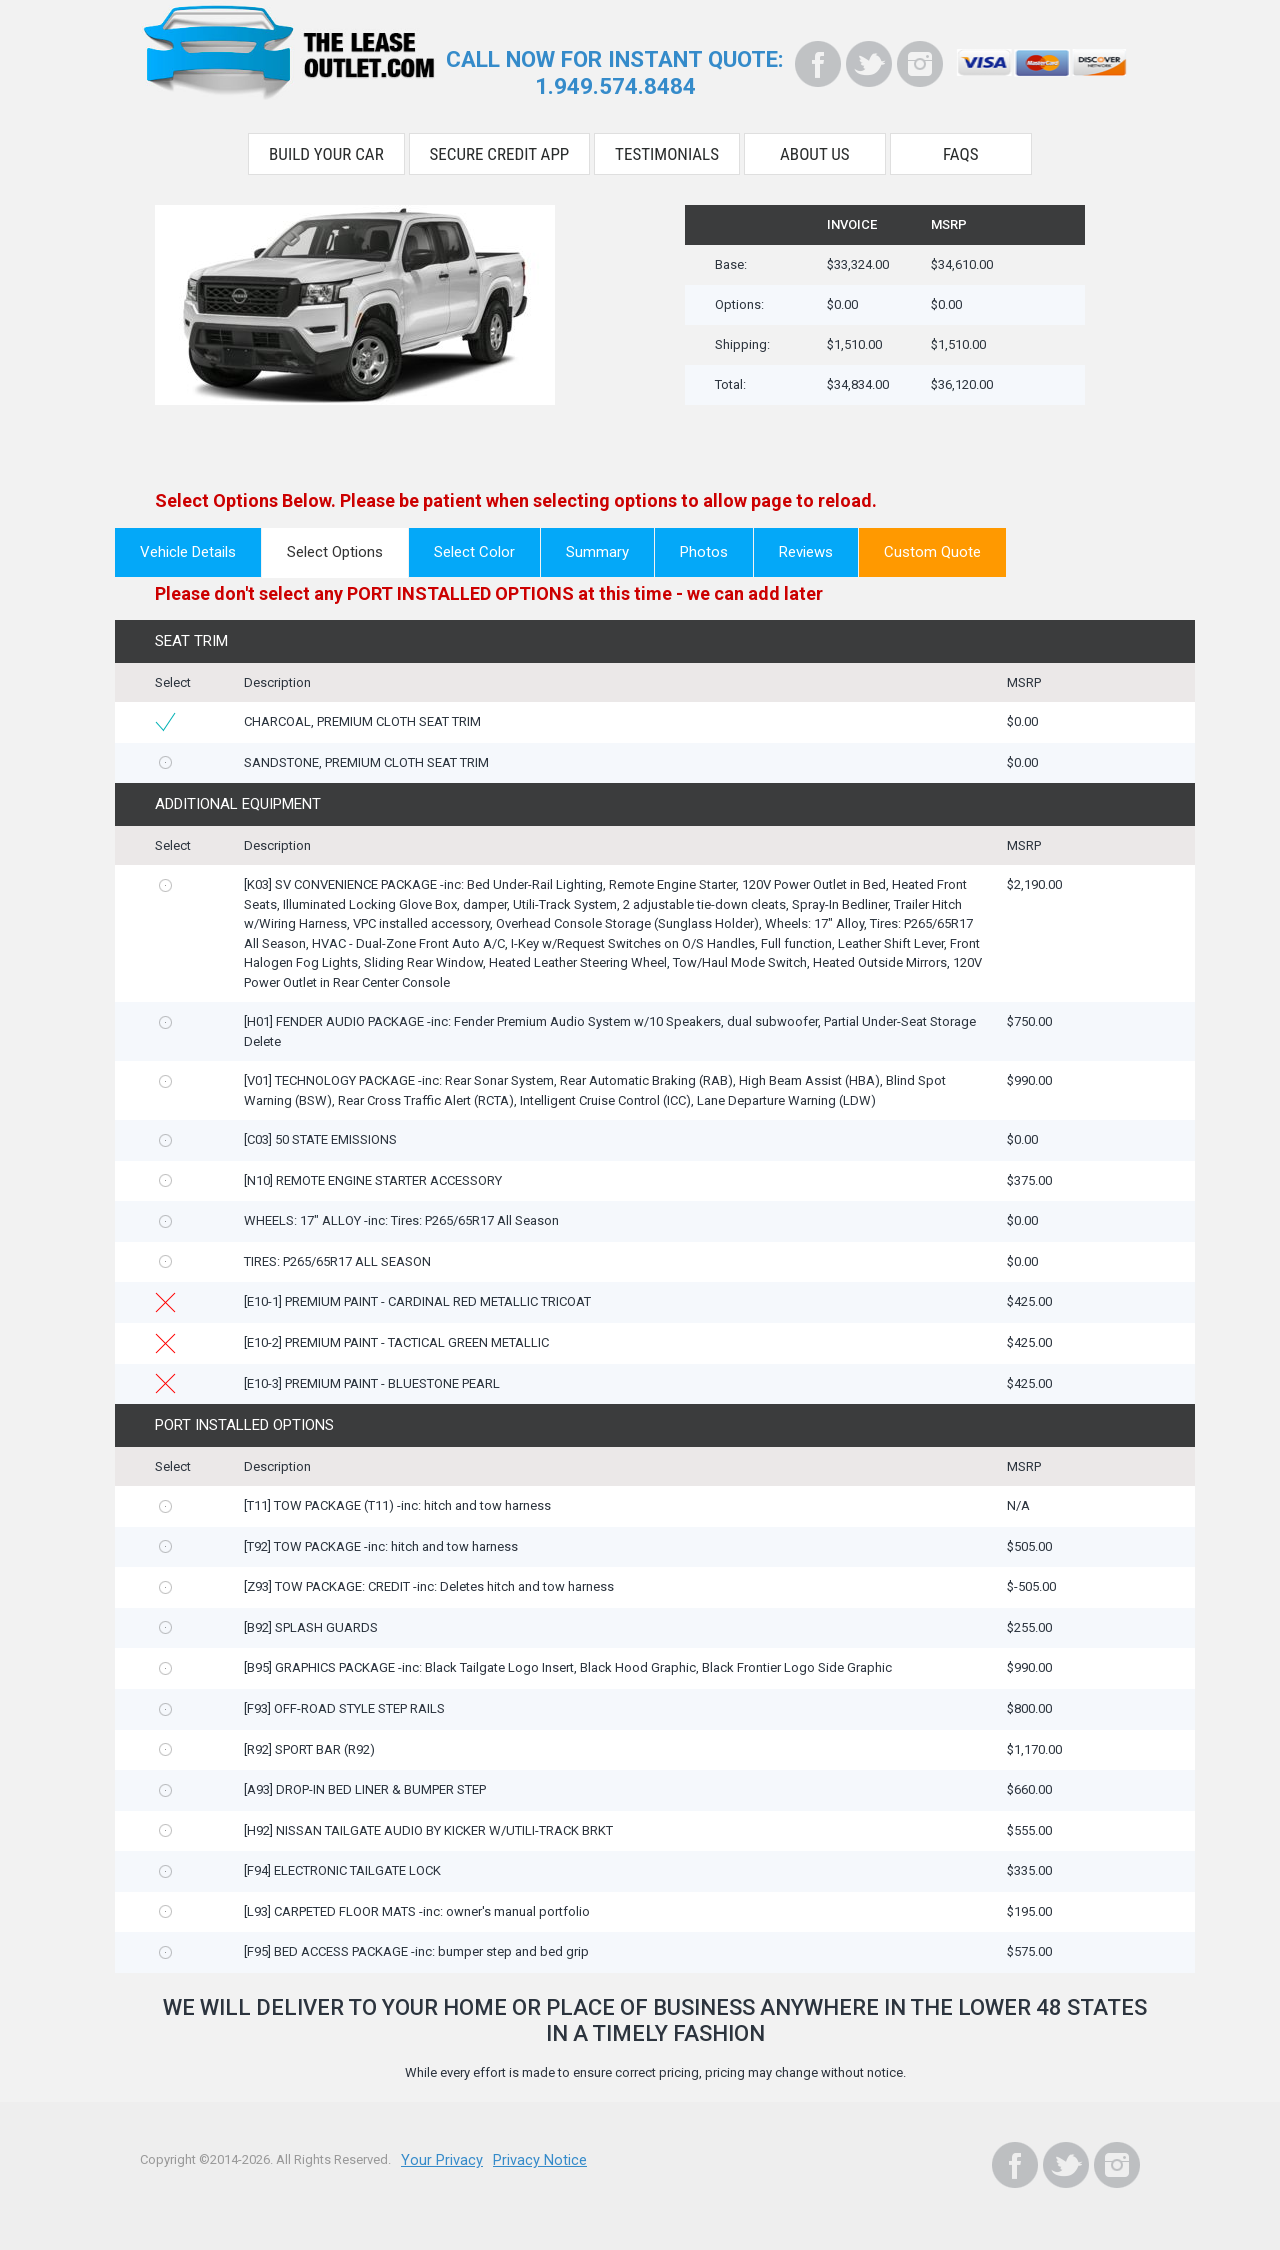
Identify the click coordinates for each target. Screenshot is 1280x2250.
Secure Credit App (500, 148)
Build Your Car (326, 148)
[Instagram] (920, 64)
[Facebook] (818, 64)
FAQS (961, 148)
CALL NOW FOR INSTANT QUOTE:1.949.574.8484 (615, 70)
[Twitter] (869, 64)
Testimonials (667, 148)
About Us (815, 148)
